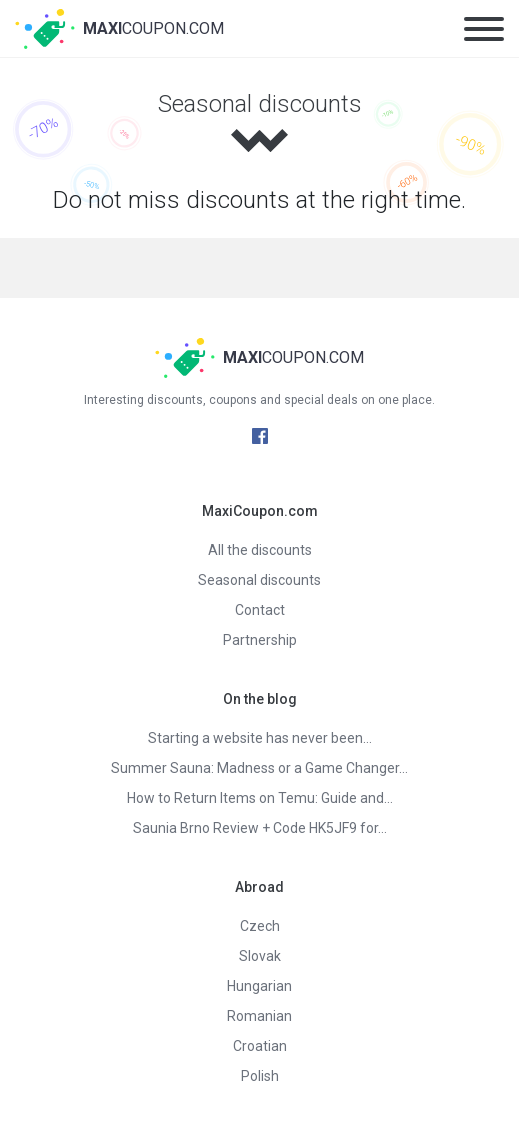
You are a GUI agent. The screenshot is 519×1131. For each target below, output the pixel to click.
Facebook (260, 436)
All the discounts (260, 550)
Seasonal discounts (259, 580)
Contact (260, 610)
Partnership (260, 640)
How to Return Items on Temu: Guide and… (260, 798)
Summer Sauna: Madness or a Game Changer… (259, 768)
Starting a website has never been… (260, 738)
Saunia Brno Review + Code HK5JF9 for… (260, 828)
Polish (260, 1076)
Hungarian (259, 986)
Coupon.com (153, 28)
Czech (260, 926)
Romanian (259, 1016)
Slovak (260, 956)
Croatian (260, 1046)
